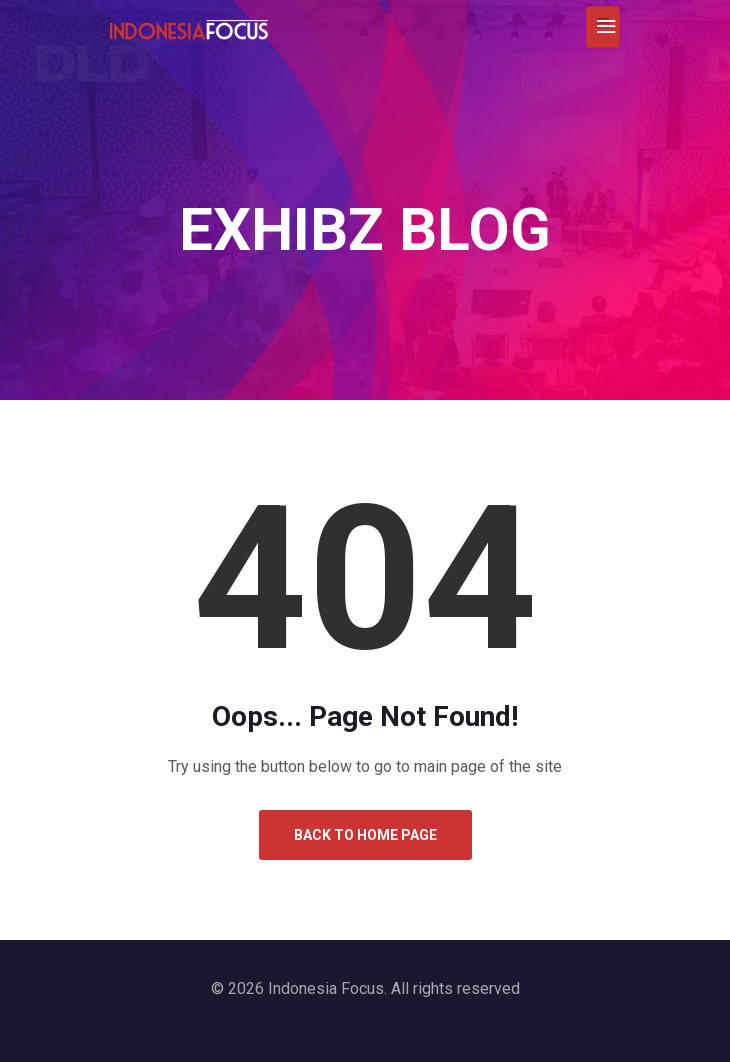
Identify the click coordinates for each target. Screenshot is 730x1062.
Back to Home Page (365, 835)
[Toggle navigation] (603, 27)
